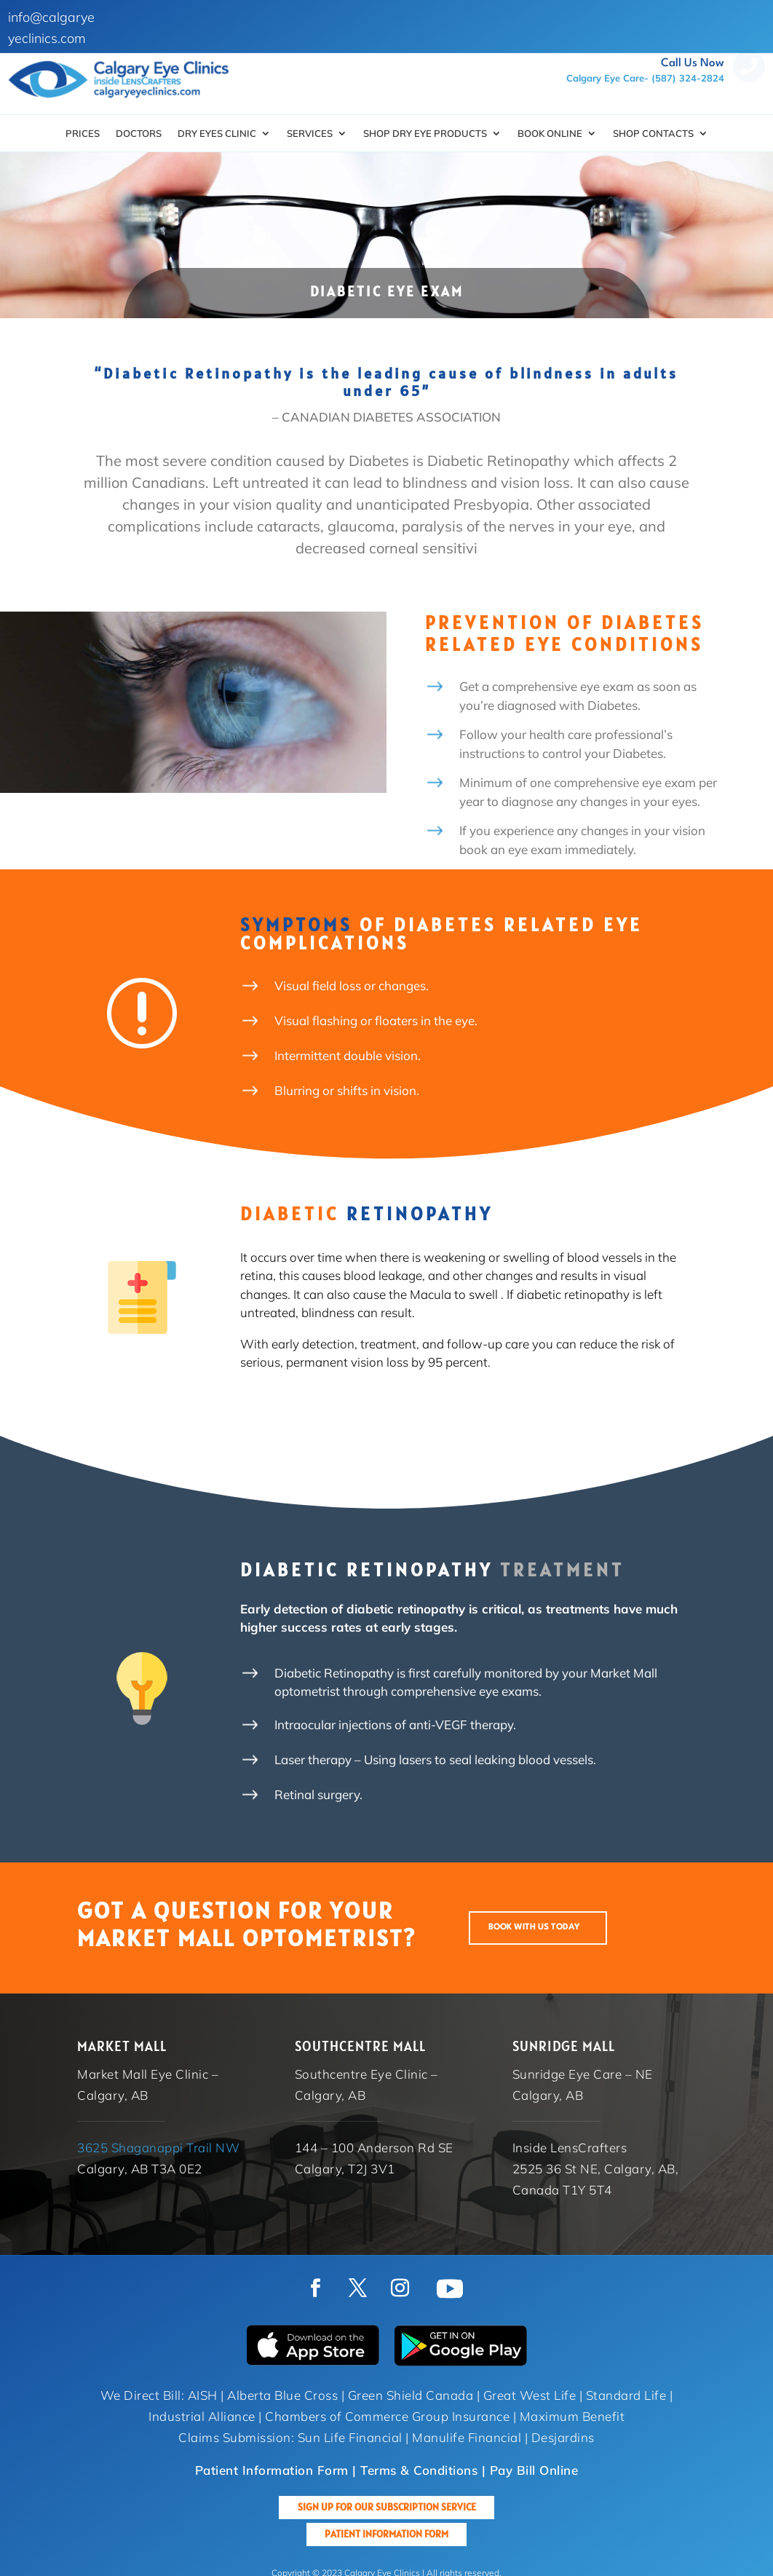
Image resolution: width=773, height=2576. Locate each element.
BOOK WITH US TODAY (534, 1927)
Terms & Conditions (418, 2470)
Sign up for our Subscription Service (387, 2506)
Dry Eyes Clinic (217, 133)
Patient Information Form (386, 2533)
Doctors (139, 133)
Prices (83, 133)
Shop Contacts (653, 133)
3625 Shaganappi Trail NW (158, 2147)
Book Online (550, 133)
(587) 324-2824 (687, 78)
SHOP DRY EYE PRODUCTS (425, 133)
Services (310, 133)
